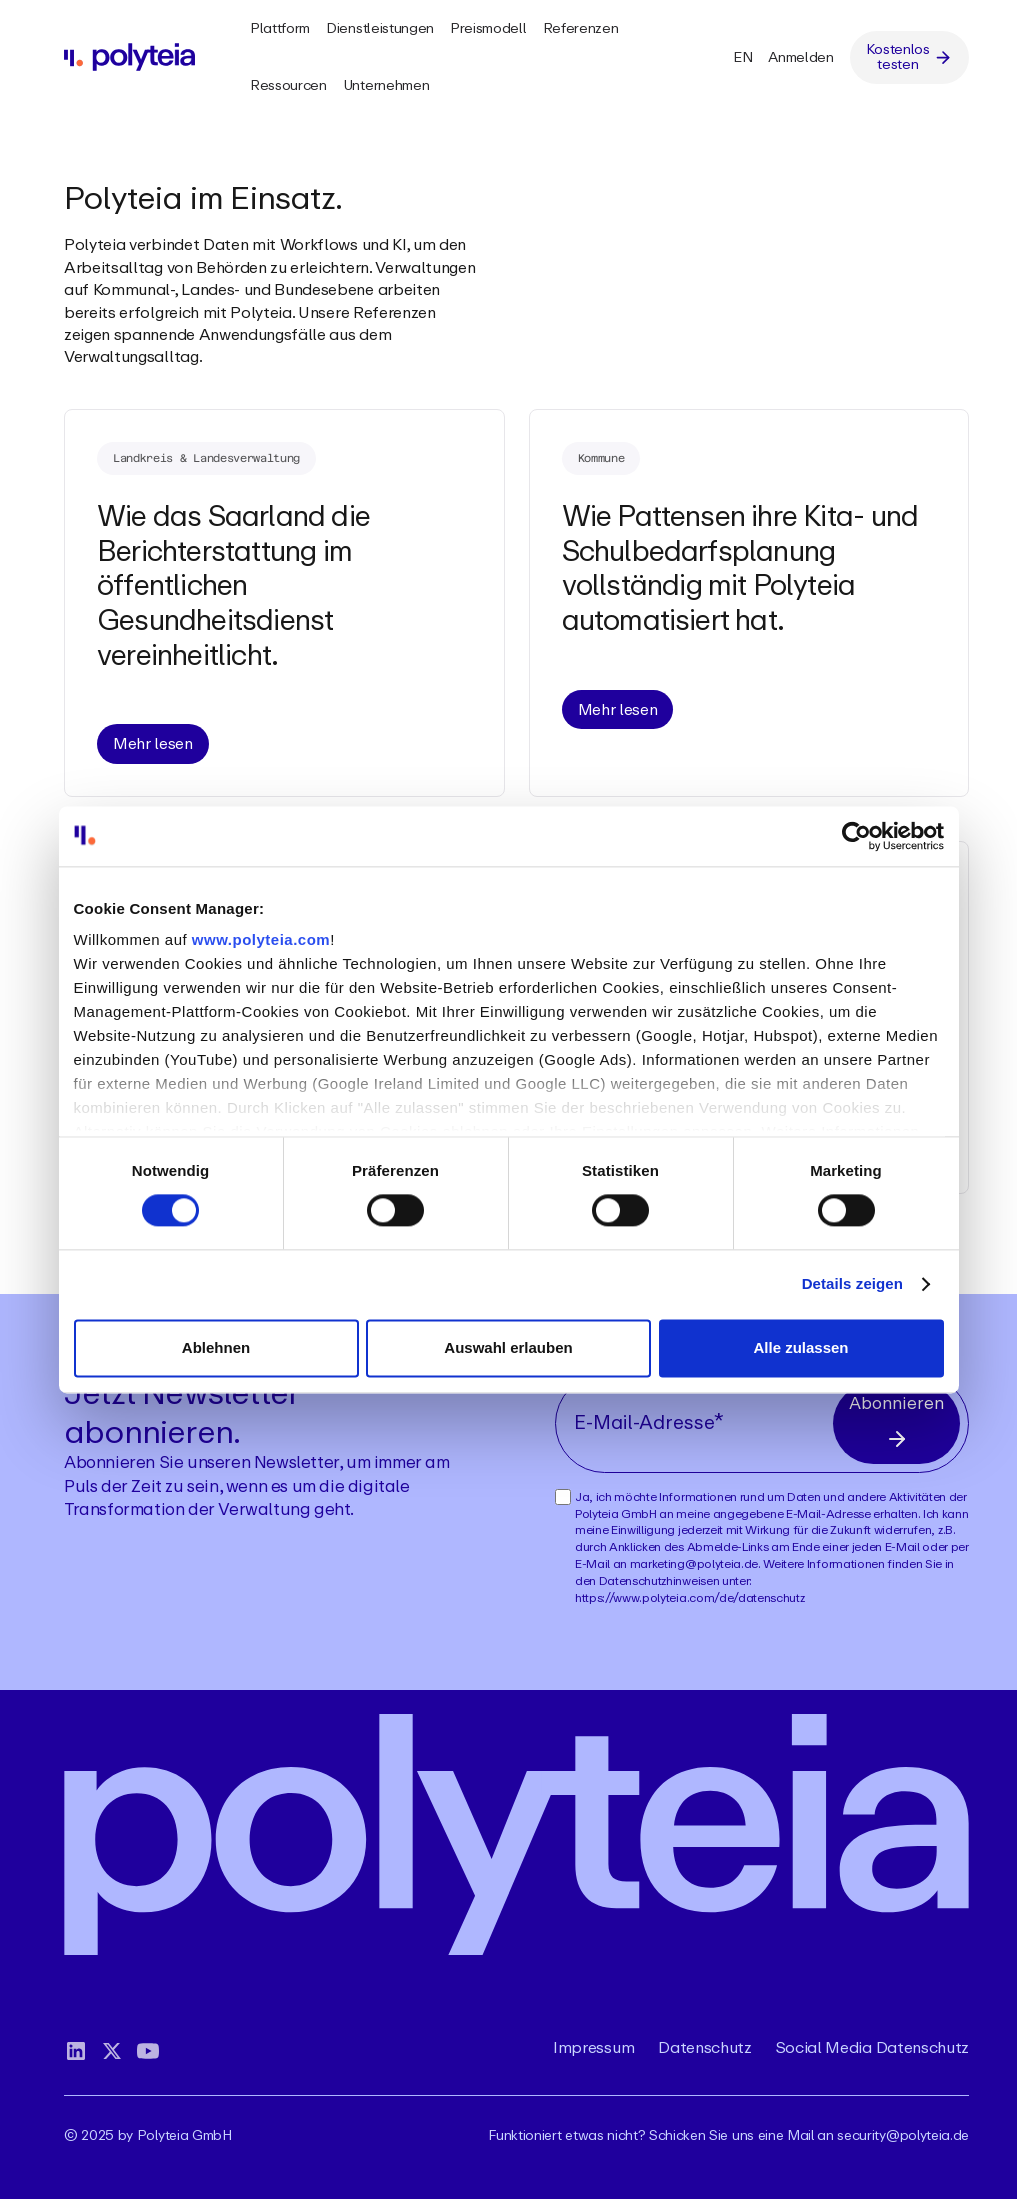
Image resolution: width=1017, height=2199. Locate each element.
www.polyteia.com (261, 939)
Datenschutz (704, 2047)
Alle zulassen (800, 1347)
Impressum (593, 2047)
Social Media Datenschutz (872, 2047)
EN (742, 57)
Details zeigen (852, 1284)
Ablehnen (216, 1347)
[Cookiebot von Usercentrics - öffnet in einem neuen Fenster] (856, 836)
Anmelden (800, 57)
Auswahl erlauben (508, 1347)
